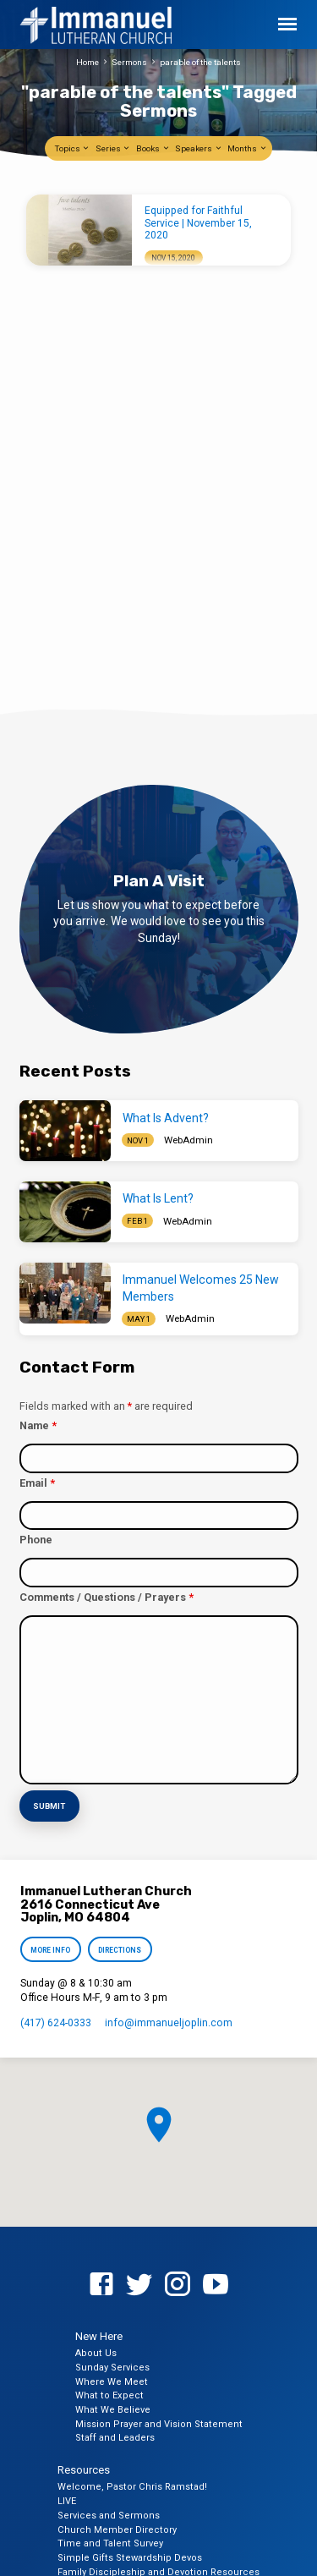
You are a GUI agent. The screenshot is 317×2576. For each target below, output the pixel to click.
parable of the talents (200, 62)
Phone (35, 1539)
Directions (119, 1950)
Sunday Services (112, 2367)
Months (247, 148)
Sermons (129, 62)
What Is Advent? (166, 1118)
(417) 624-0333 (55, 2023)
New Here (99, 2336)
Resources (83, 2470)
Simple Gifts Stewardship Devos (129, 2557)
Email (37, 1483)
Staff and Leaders (115, 2437)
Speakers (198, 148)
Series (113, 148)
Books (153, 148)
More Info (51, 1950)
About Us (96, 2353)
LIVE (66, 2501)
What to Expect (109, 2395)
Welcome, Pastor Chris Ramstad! (132, 2486)
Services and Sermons (108, 2515)
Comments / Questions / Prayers (106, 1597)
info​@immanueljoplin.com (168, 2023)
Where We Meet (111, 2381)
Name (38, 1425)
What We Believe (112, 2409)
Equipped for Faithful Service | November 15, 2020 (198, 223)
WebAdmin (188, 1140)
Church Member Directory (117, 2529)
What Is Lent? (158, 1198)
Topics (72, 148)
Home (87, 62)
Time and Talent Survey (110, 2543)
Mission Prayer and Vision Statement (159, 2424)
